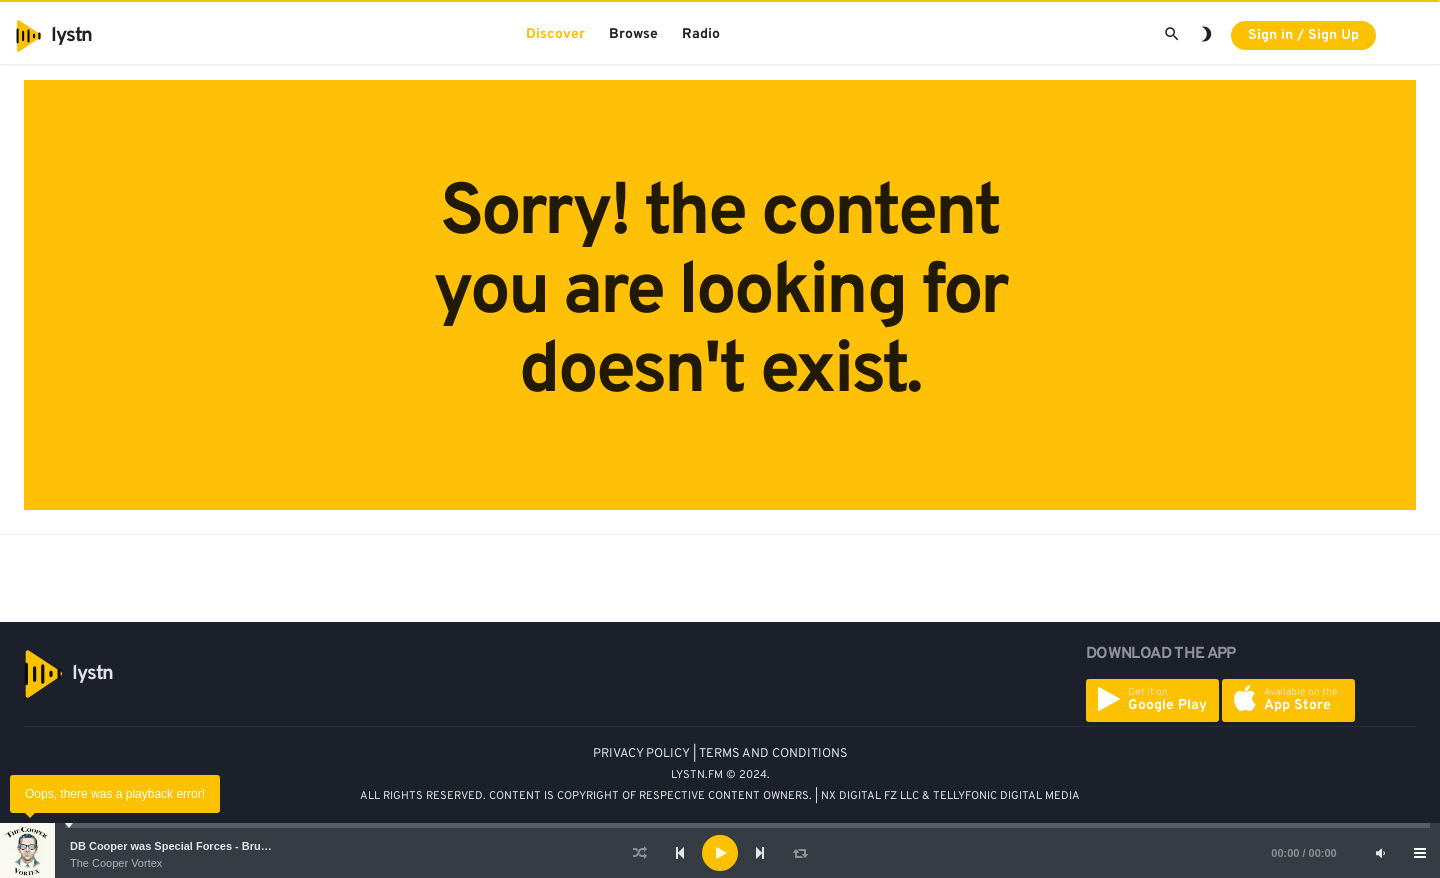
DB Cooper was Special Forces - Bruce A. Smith (195, 846)
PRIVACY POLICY (641, 754)
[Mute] (1380, 853)
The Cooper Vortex (116, 863)
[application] (720, 853)
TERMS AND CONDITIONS (773, 754)
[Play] (720, 853)
